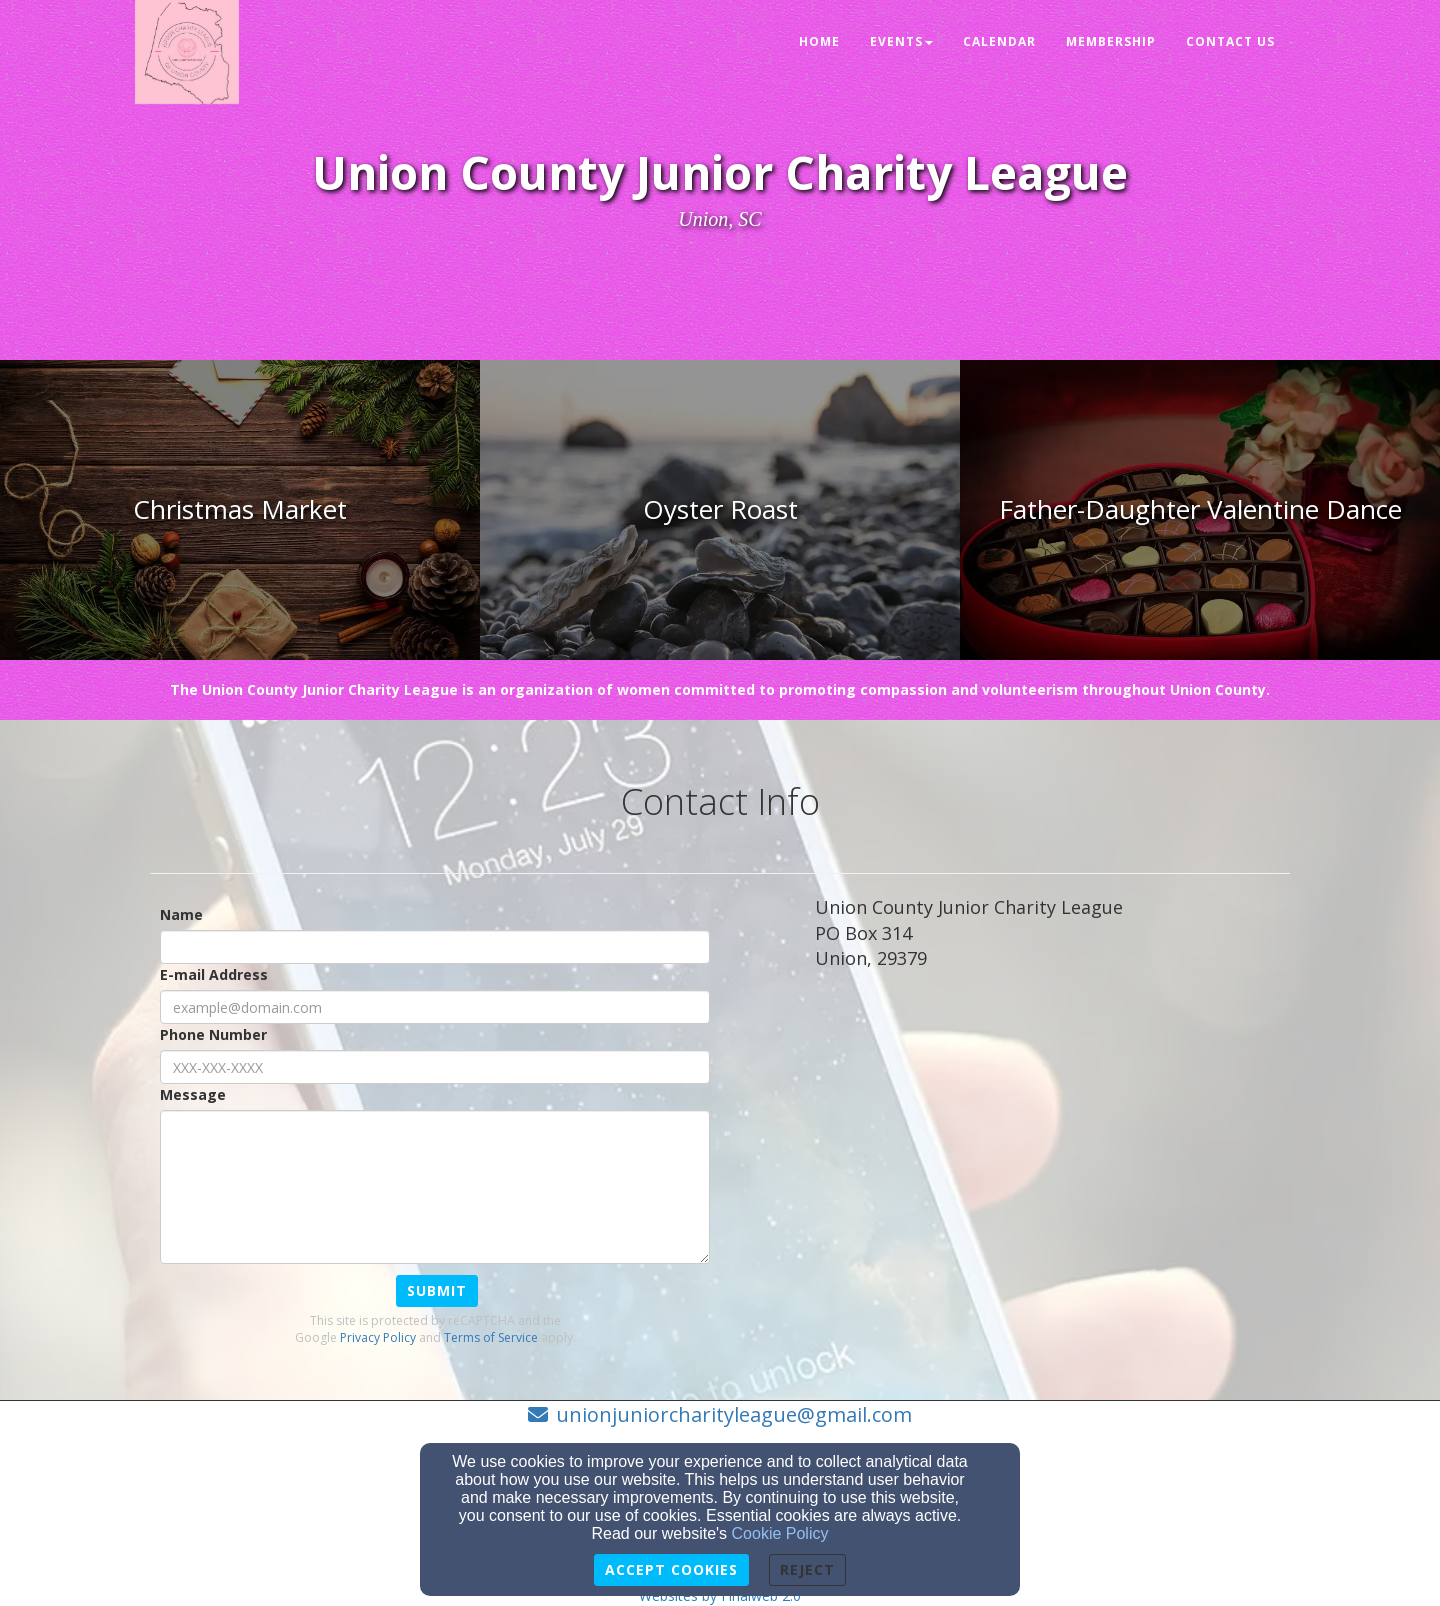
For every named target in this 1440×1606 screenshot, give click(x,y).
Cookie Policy (780, 1533)
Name (181, 914)
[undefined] (240, 510)
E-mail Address (214, 974)
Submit (437, 1290)
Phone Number (213, 1034)
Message (193, 1094)
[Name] (435, 947)
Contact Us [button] (1230, 41)
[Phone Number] (435, 1067)
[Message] (435, 1187)
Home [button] (819, 41)
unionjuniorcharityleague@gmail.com (734, 1414)
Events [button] (901, 41)
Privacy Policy (378, 1337)
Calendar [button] (999, 41)
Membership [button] (1111, 41)
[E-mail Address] (435, 1007)
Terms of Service (491, 1337)
